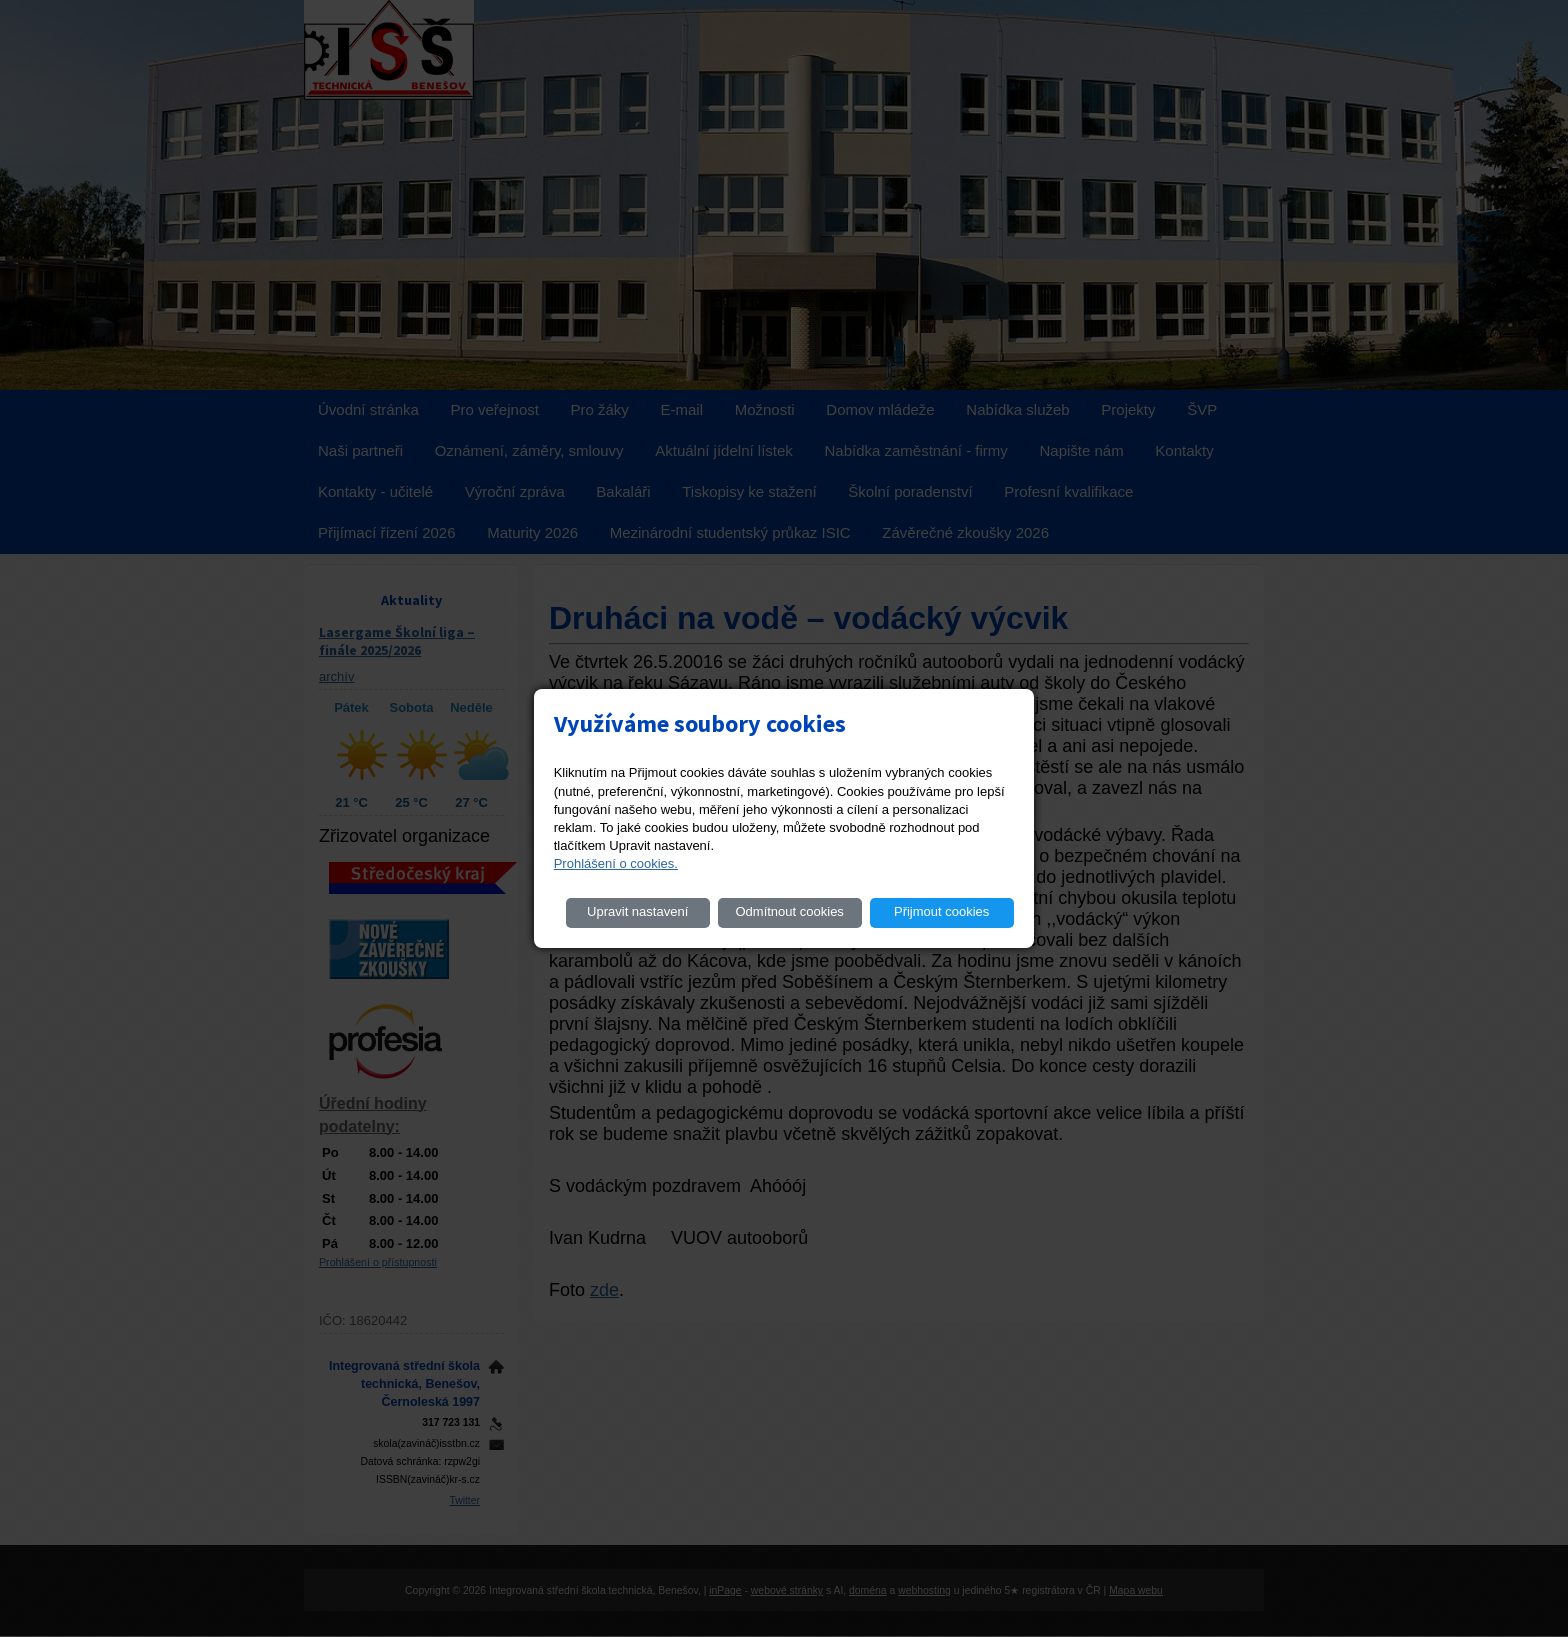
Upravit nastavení (637, 911)
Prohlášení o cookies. (616, 863)
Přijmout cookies (941, 911)
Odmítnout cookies (789, 911)
